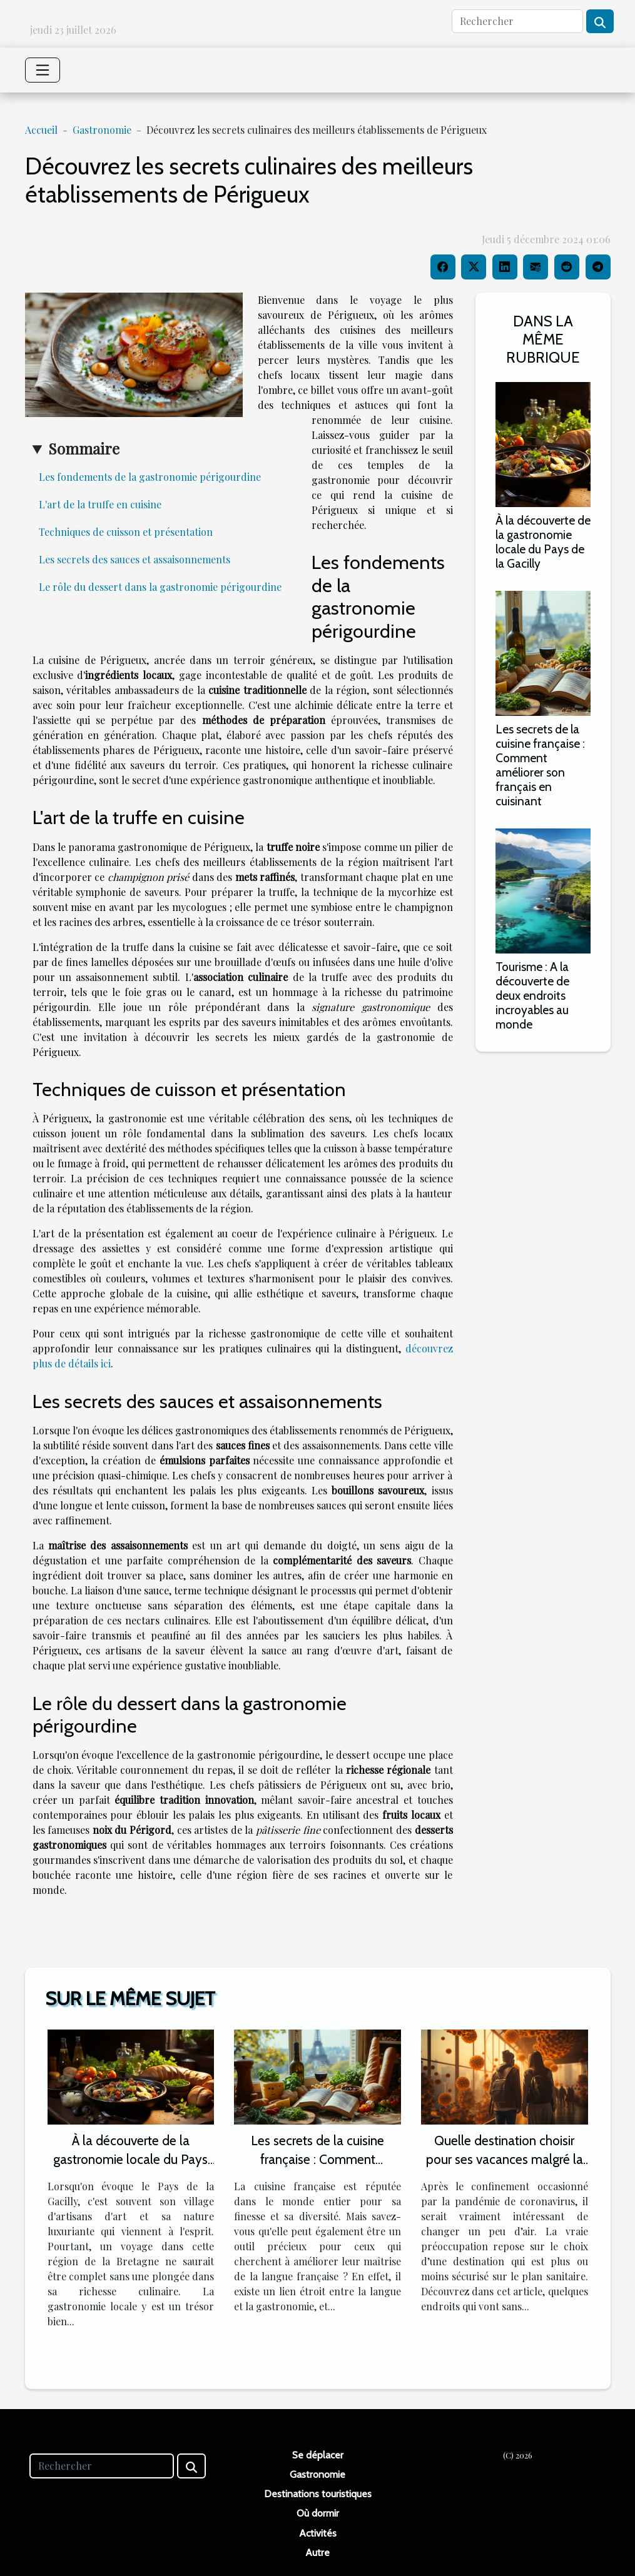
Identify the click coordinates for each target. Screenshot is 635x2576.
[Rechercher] (517, 21)
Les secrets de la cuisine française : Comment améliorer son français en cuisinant (540, 765)
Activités (318, 2533)
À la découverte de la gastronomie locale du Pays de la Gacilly (543, 542)
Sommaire (83, 448)
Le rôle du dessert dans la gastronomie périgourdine (160, 586)
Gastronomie (102, 129)
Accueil (41, 129)
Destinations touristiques (318, 2494)
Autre (317, 2552)
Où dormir (318, 2513)
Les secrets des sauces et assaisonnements (134, 559)
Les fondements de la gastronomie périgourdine (150, 476)
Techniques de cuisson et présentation (126, 531)
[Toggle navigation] (42, 70)
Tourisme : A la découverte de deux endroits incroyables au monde (532, 995)
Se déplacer (317, 2455)
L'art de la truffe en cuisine (100, 504)
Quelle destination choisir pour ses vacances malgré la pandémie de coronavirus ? (504, 2159)
